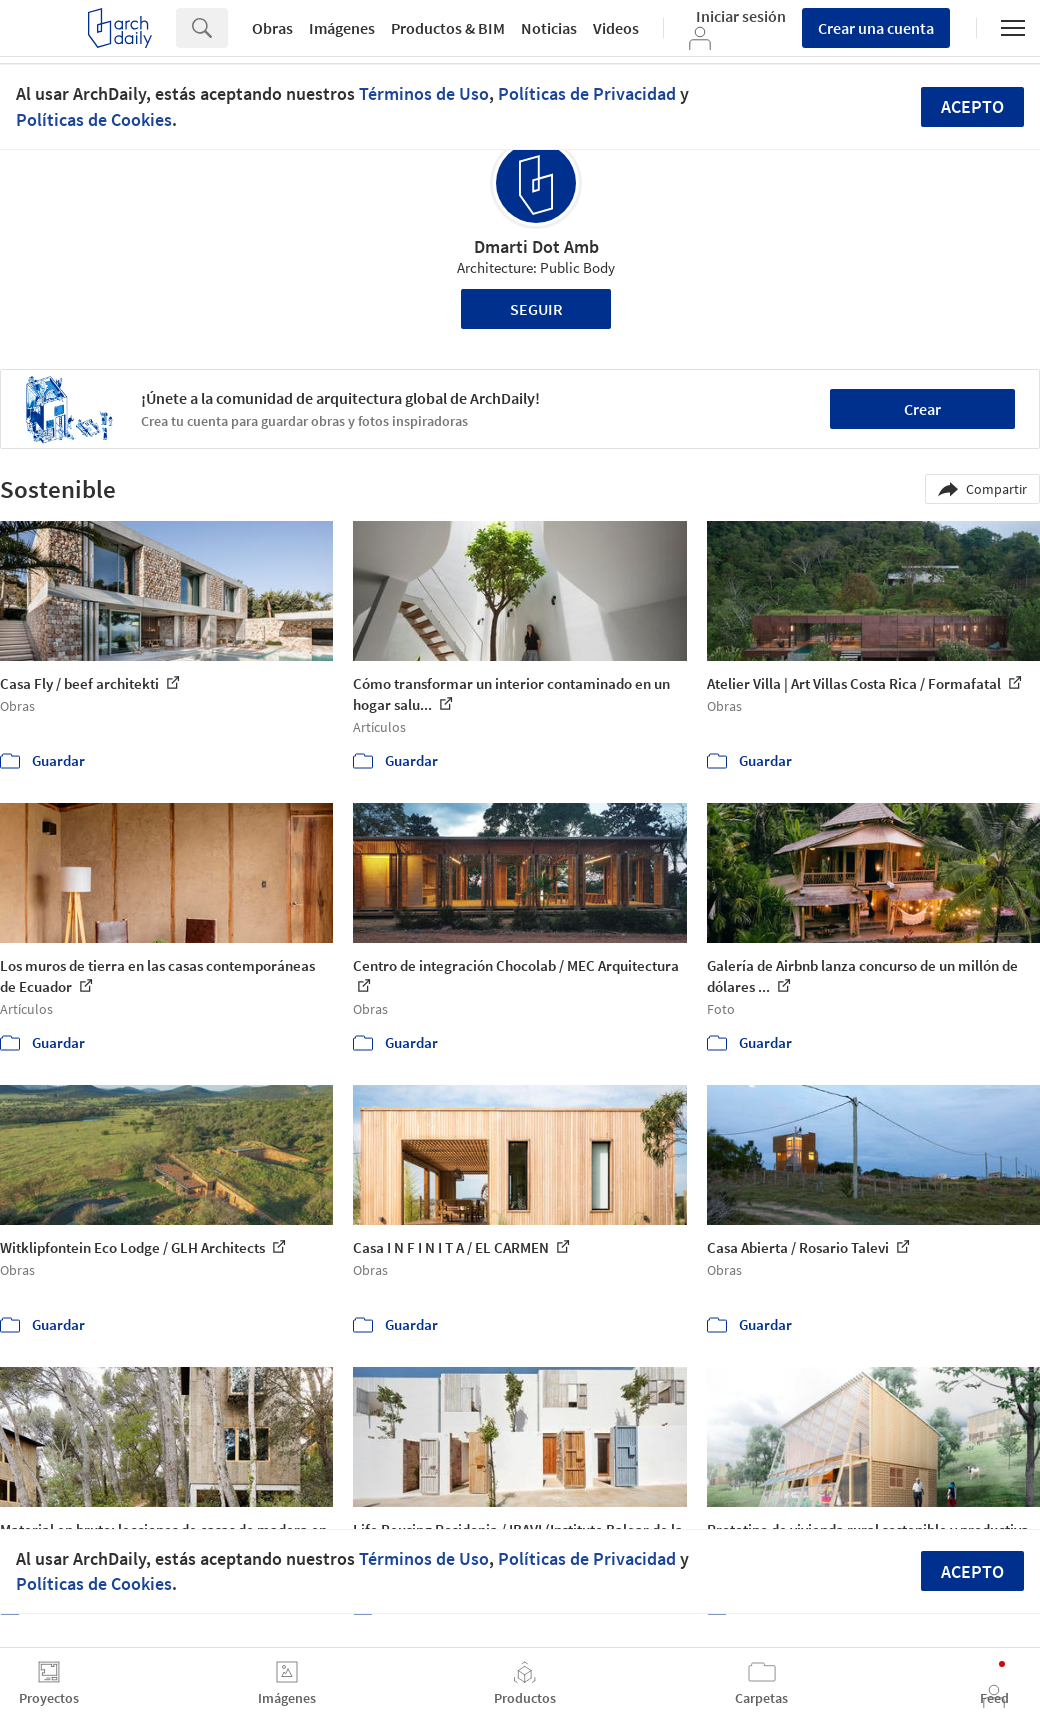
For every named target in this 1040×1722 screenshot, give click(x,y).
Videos (616, 28)
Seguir (536, 309)
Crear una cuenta (876, 28)
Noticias (549, 28)
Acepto (972, 106)
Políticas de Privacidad (587, 93)
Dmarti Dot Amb (536, 246)
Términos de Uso (424, 93)
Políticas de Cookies (94, 119)
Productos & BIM (448, 28)
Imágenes (342, 28)
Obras (272, 28)
